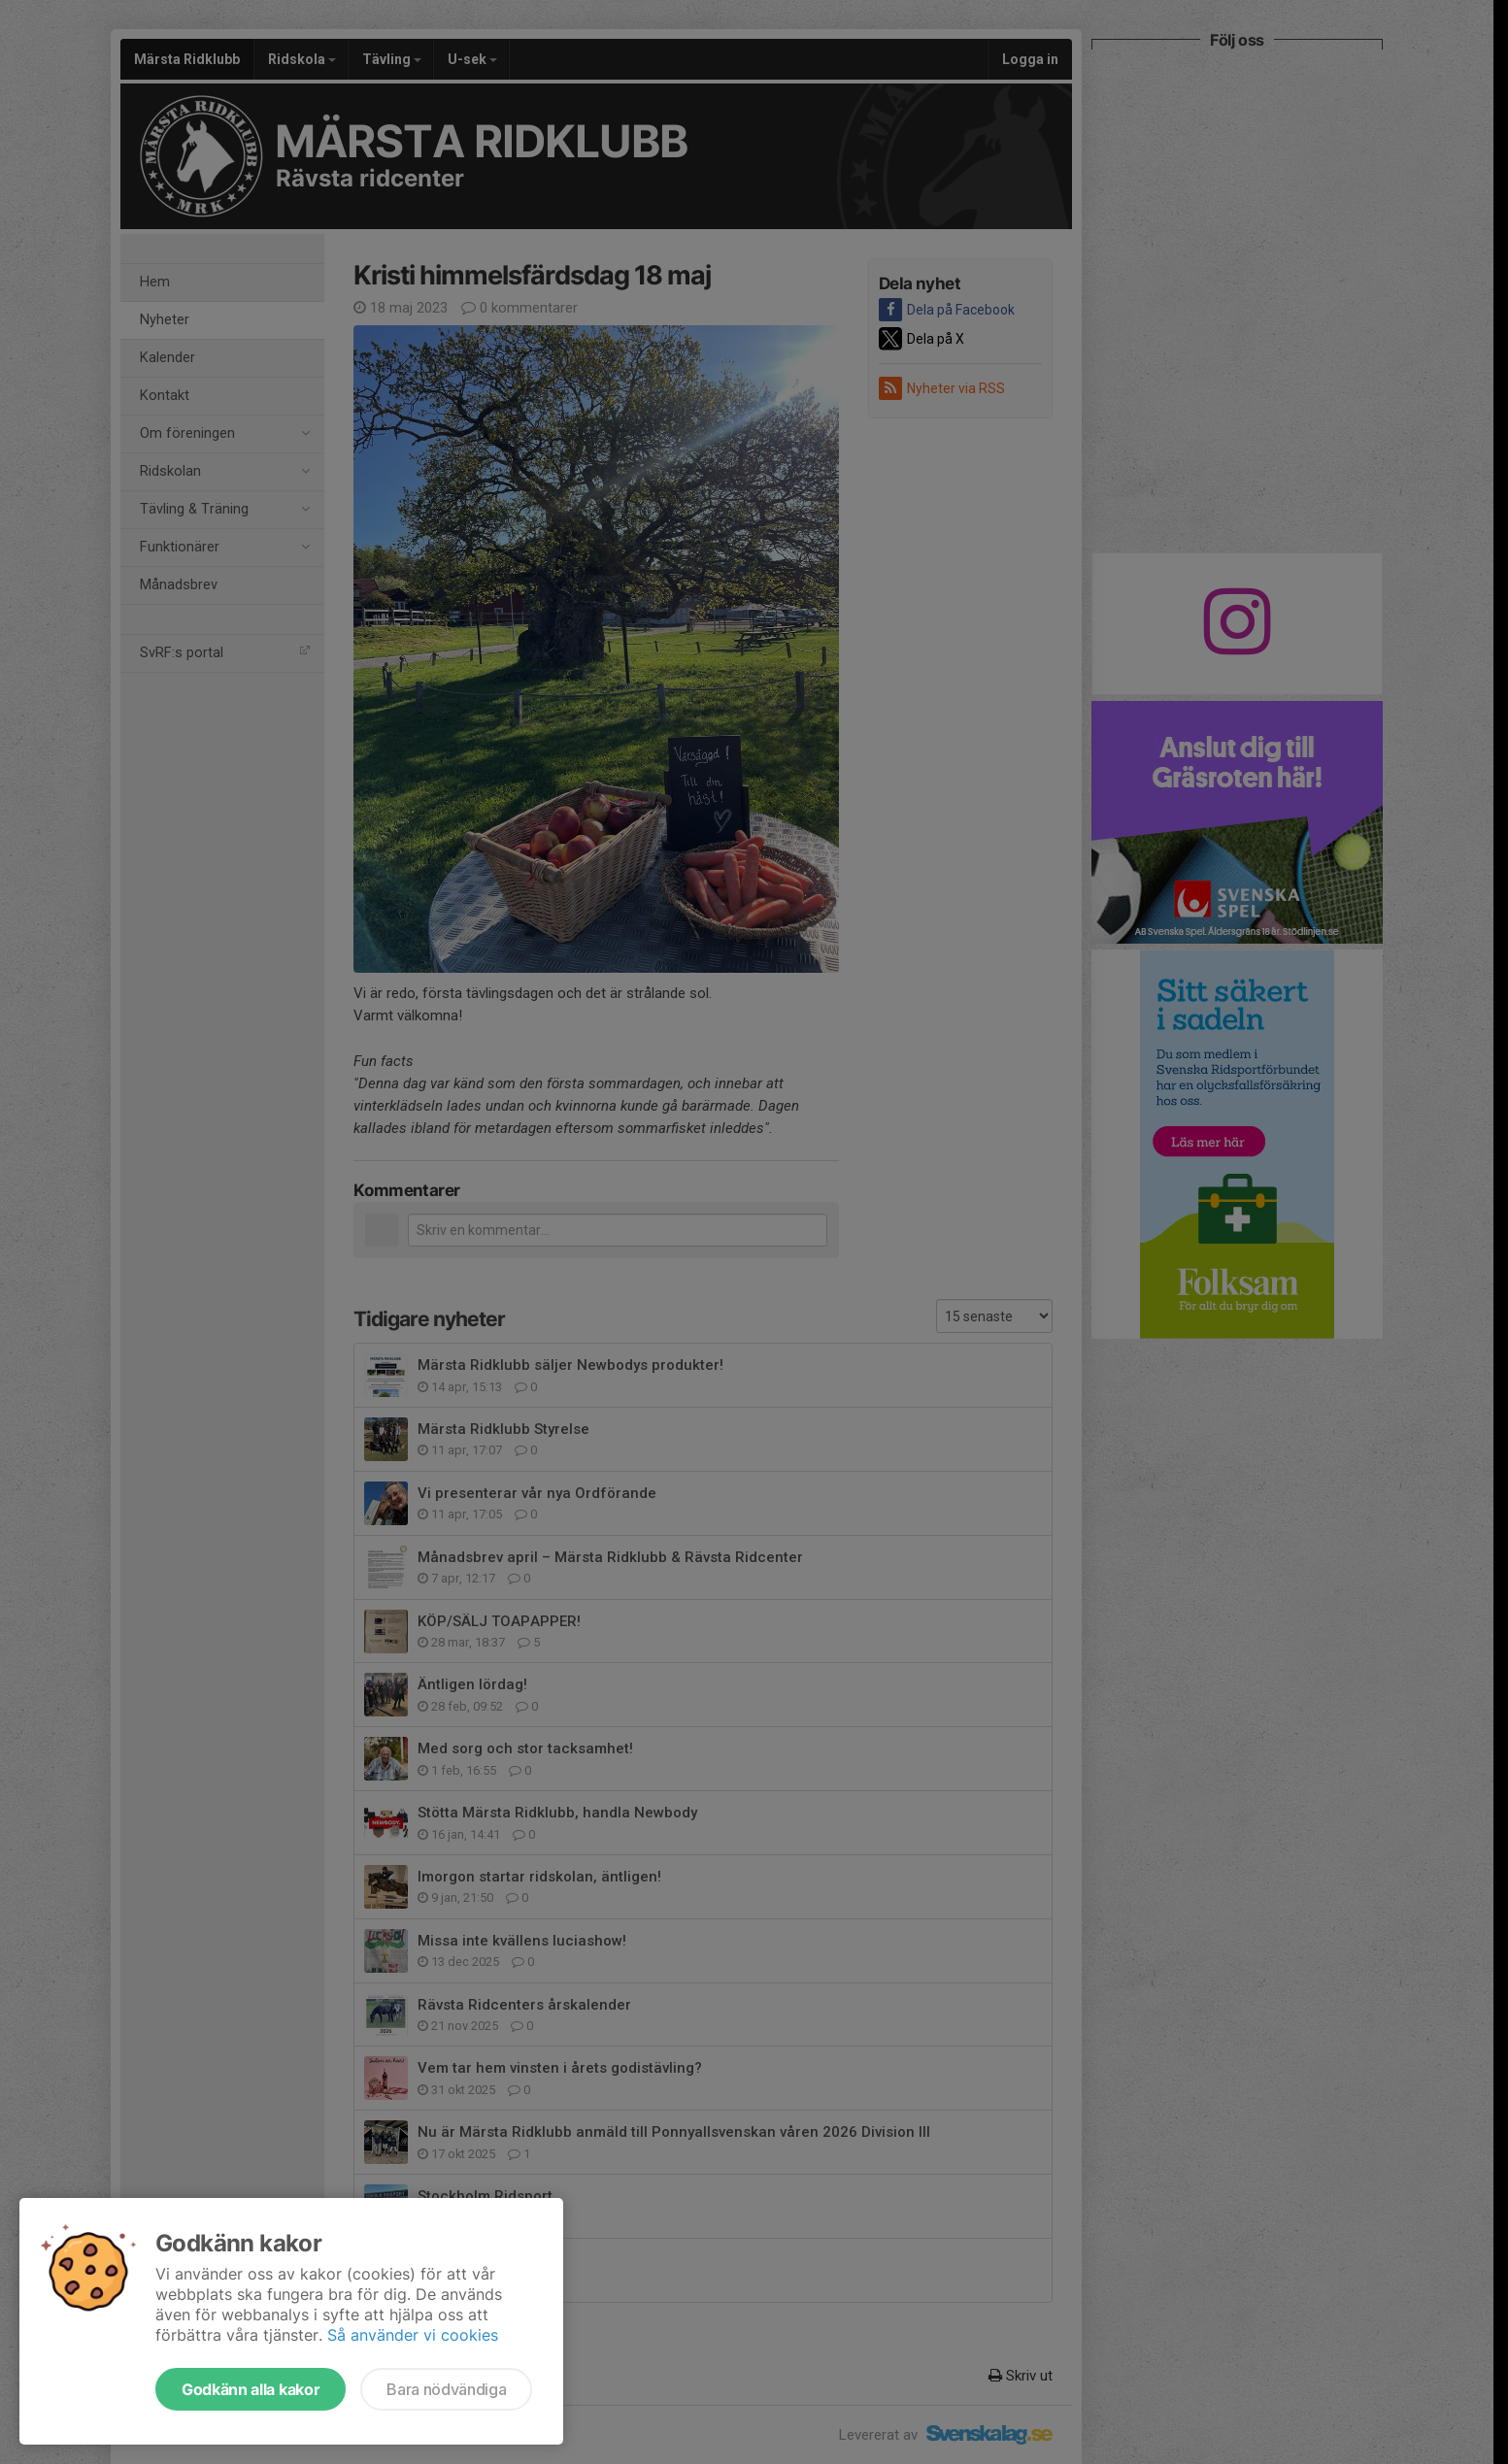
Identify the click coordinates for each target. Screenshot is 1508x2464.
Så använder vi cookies (412, 2335)
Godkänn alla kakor (250, 2389)
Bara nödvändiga (446, 2389)
